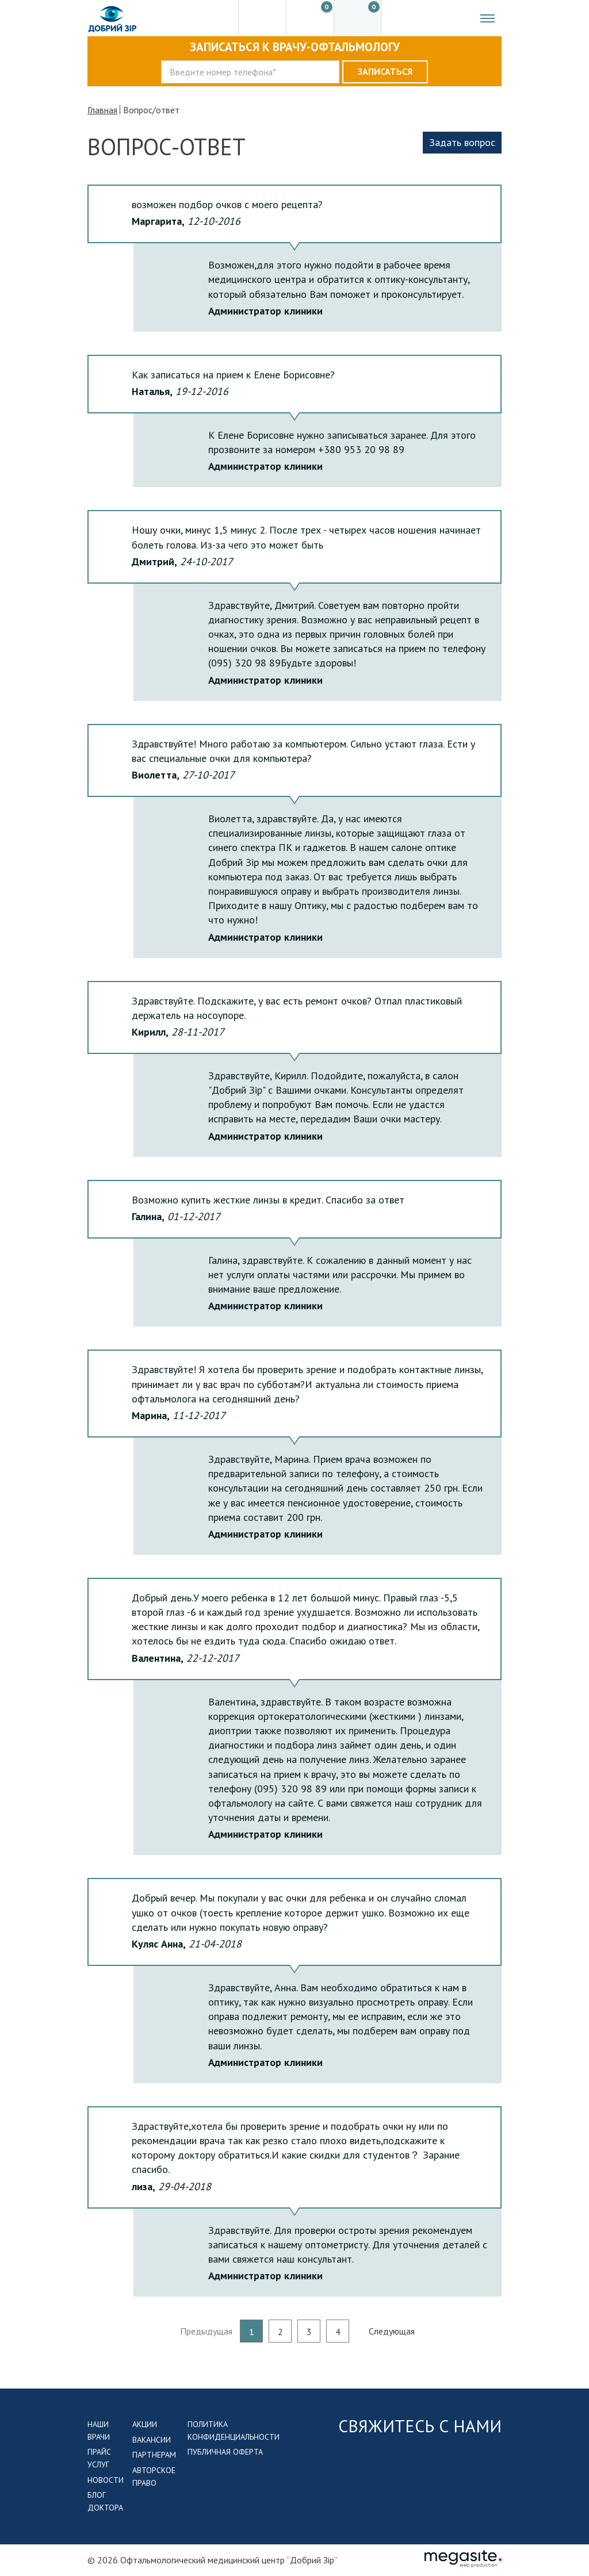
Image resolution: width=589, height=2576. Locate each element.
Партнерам (154, 2455)
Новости (105, 2480)
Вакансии (151, 2440)
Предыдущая (206, 2331)
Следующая (392, 2331)
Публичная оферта (225, 2452)
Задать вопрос (462, 142)
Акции (144, 2424)
